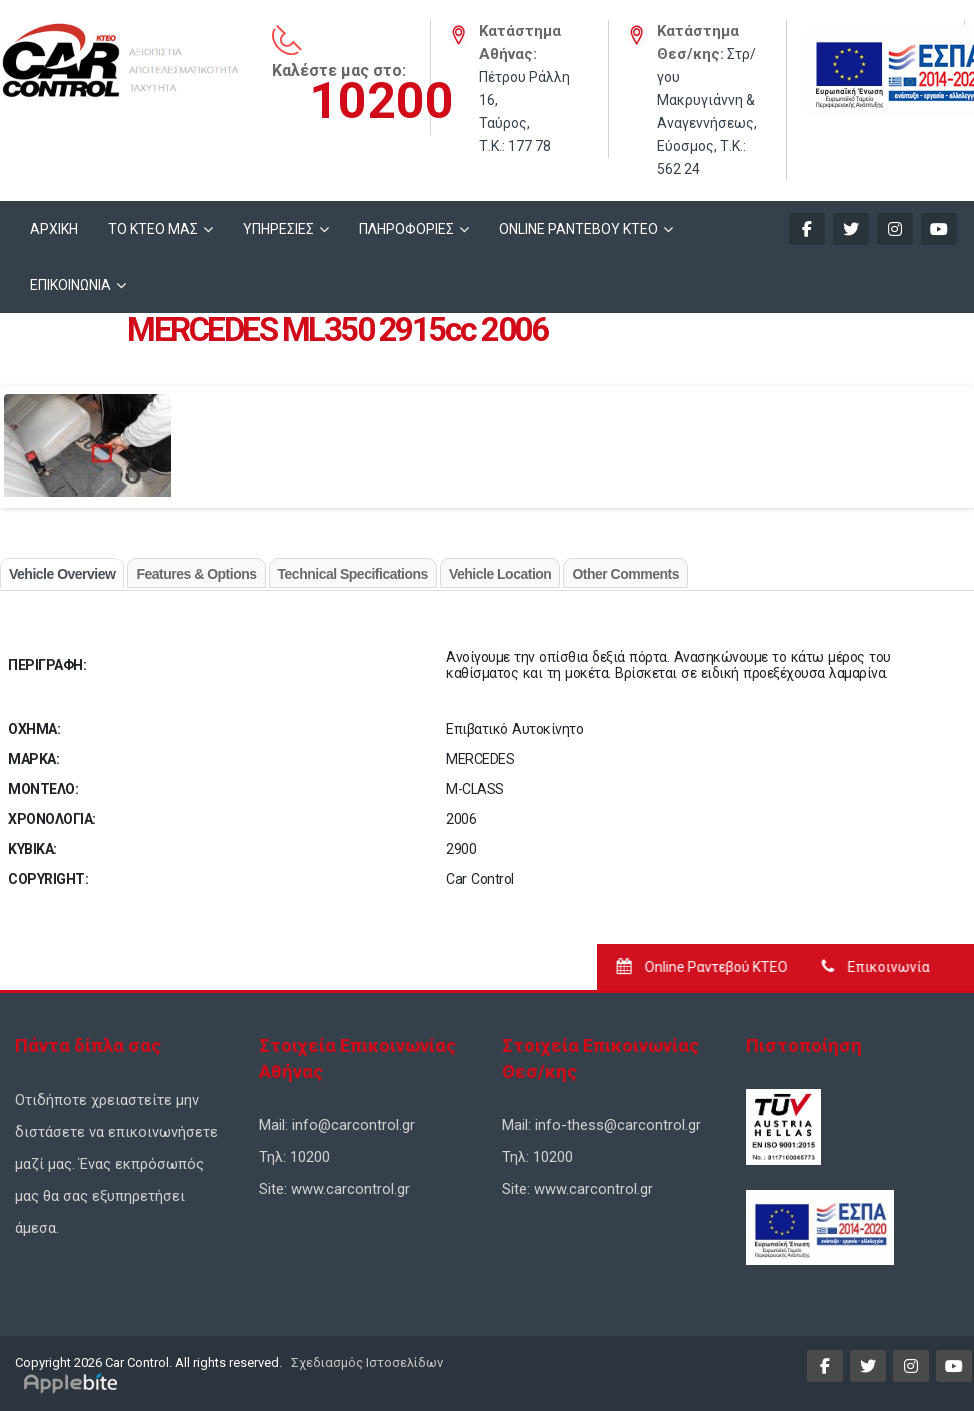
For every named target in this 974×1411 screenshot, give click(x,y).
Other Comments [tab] (625, 574)
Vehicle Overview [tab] (62, 574)
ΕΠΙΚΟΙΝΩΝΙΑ (70, 285)
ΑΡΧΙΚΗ (54, 229)
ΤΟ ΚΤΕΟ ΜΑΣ (153, 229)
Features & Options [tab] (196, 574)
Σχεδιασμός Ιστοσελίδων (365, 1362)
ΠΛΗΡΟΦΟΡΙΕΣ (406, 229)
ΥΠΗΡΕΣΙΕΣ (278, 229)
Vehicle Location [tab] (500, 574)
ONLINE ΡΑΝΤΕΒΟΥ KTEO (578, 229)
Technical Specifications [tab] (353, 574)
